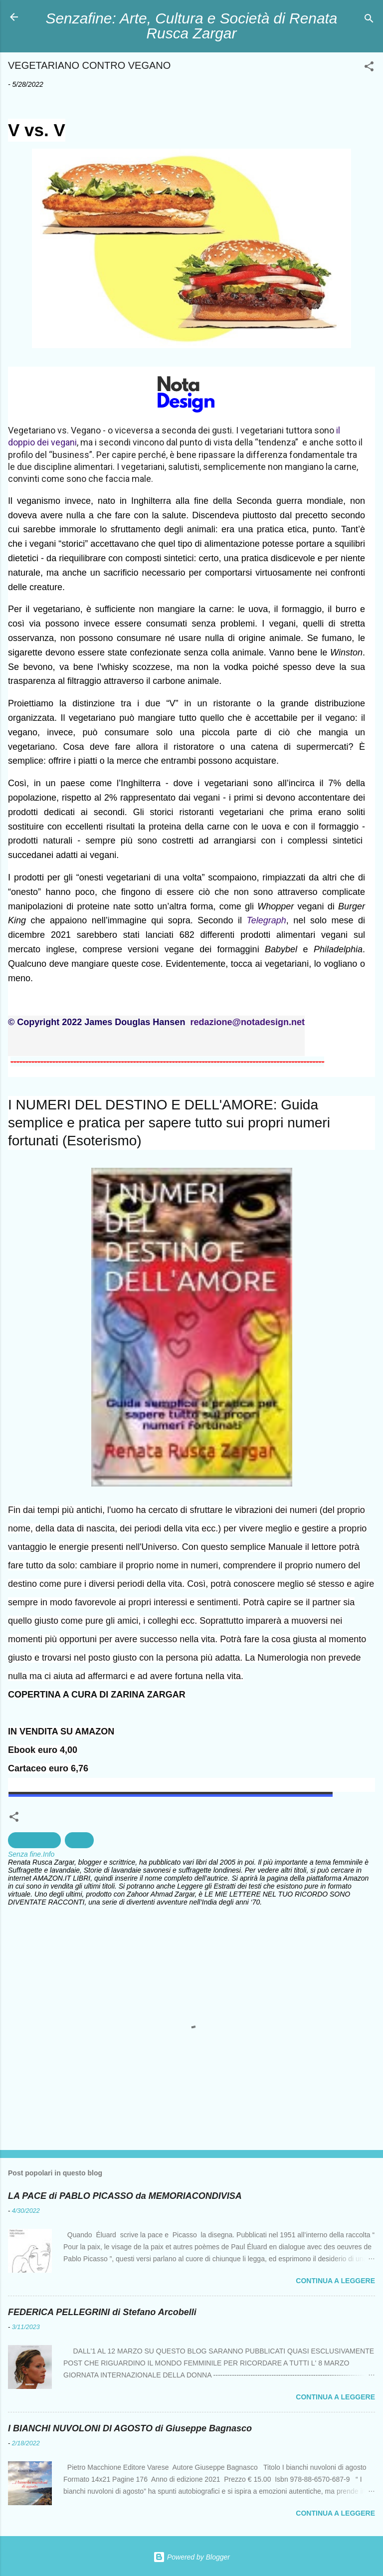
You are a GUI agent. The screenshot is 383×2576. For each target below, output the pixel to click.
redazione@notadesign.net (247, 1022)
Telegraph (266, 920)
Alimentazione (34, 1840)
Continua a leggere (335, 2281)
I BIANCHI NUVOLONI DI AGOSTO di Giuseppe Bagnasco (130, 2428)
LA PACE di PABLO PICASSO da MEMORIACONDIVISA (125, 2196)
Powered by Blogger (191, 2557)
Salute (79, 1840)
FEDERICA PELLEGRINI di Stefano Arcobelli (102, 2312)
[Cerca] (369, 20)
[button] (369, 68)
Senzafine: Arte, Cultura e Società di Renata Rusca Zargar (192, 25)
